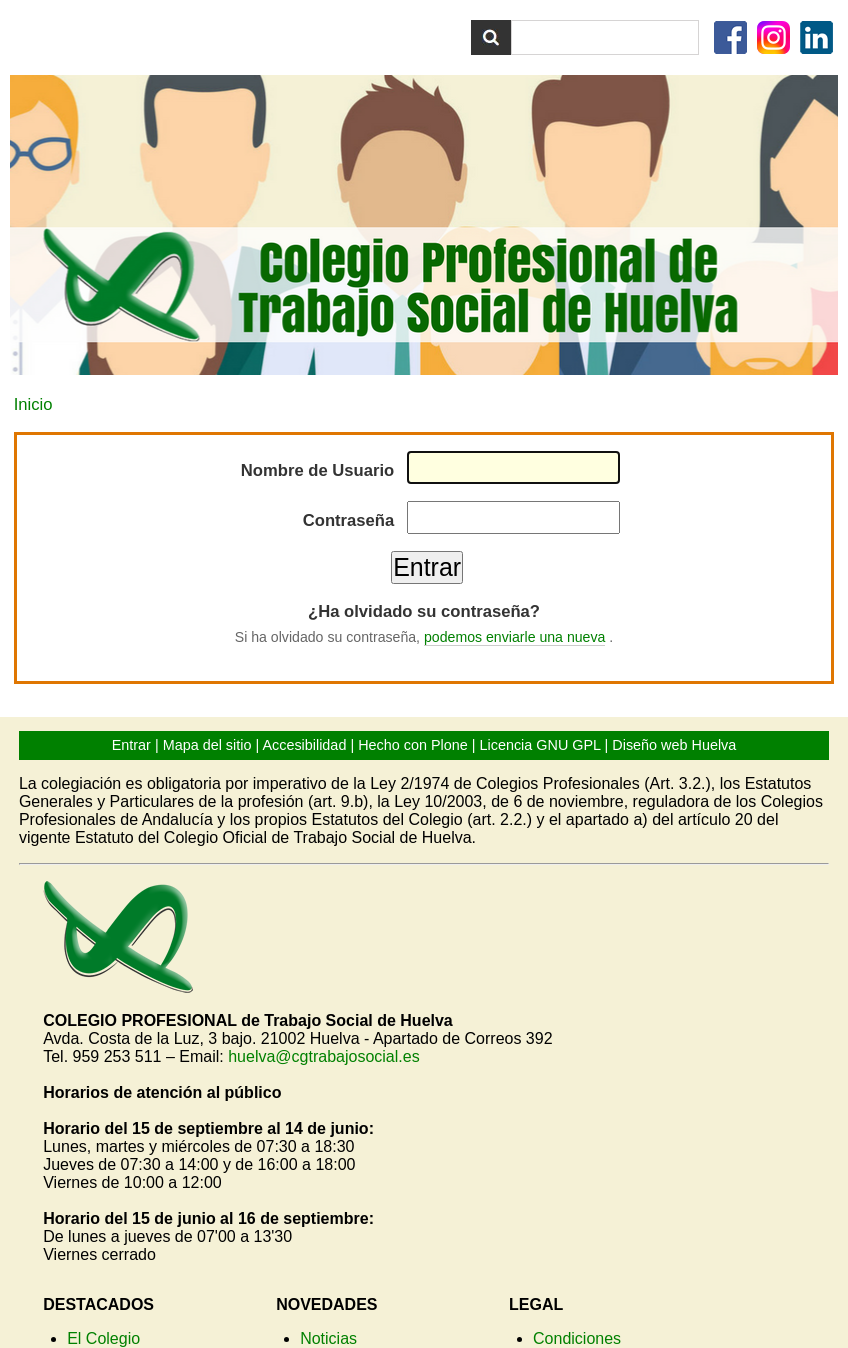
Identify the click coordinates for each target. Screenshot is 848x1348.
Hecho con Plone (413, 745)
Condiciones (577, 1338)
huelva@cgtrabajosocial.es (323, 1056)
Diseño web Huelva (674, 745)
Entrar (131, 745)
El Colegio (103, 1338)
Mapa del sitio (207, 745)
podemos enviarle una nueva (514, 637)
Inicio (33, 404)
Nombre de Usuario (317, 470)
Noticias (328, 1338)
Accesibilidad (304, 745)
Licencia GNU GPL (540, 745)
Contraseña (348, 520)
